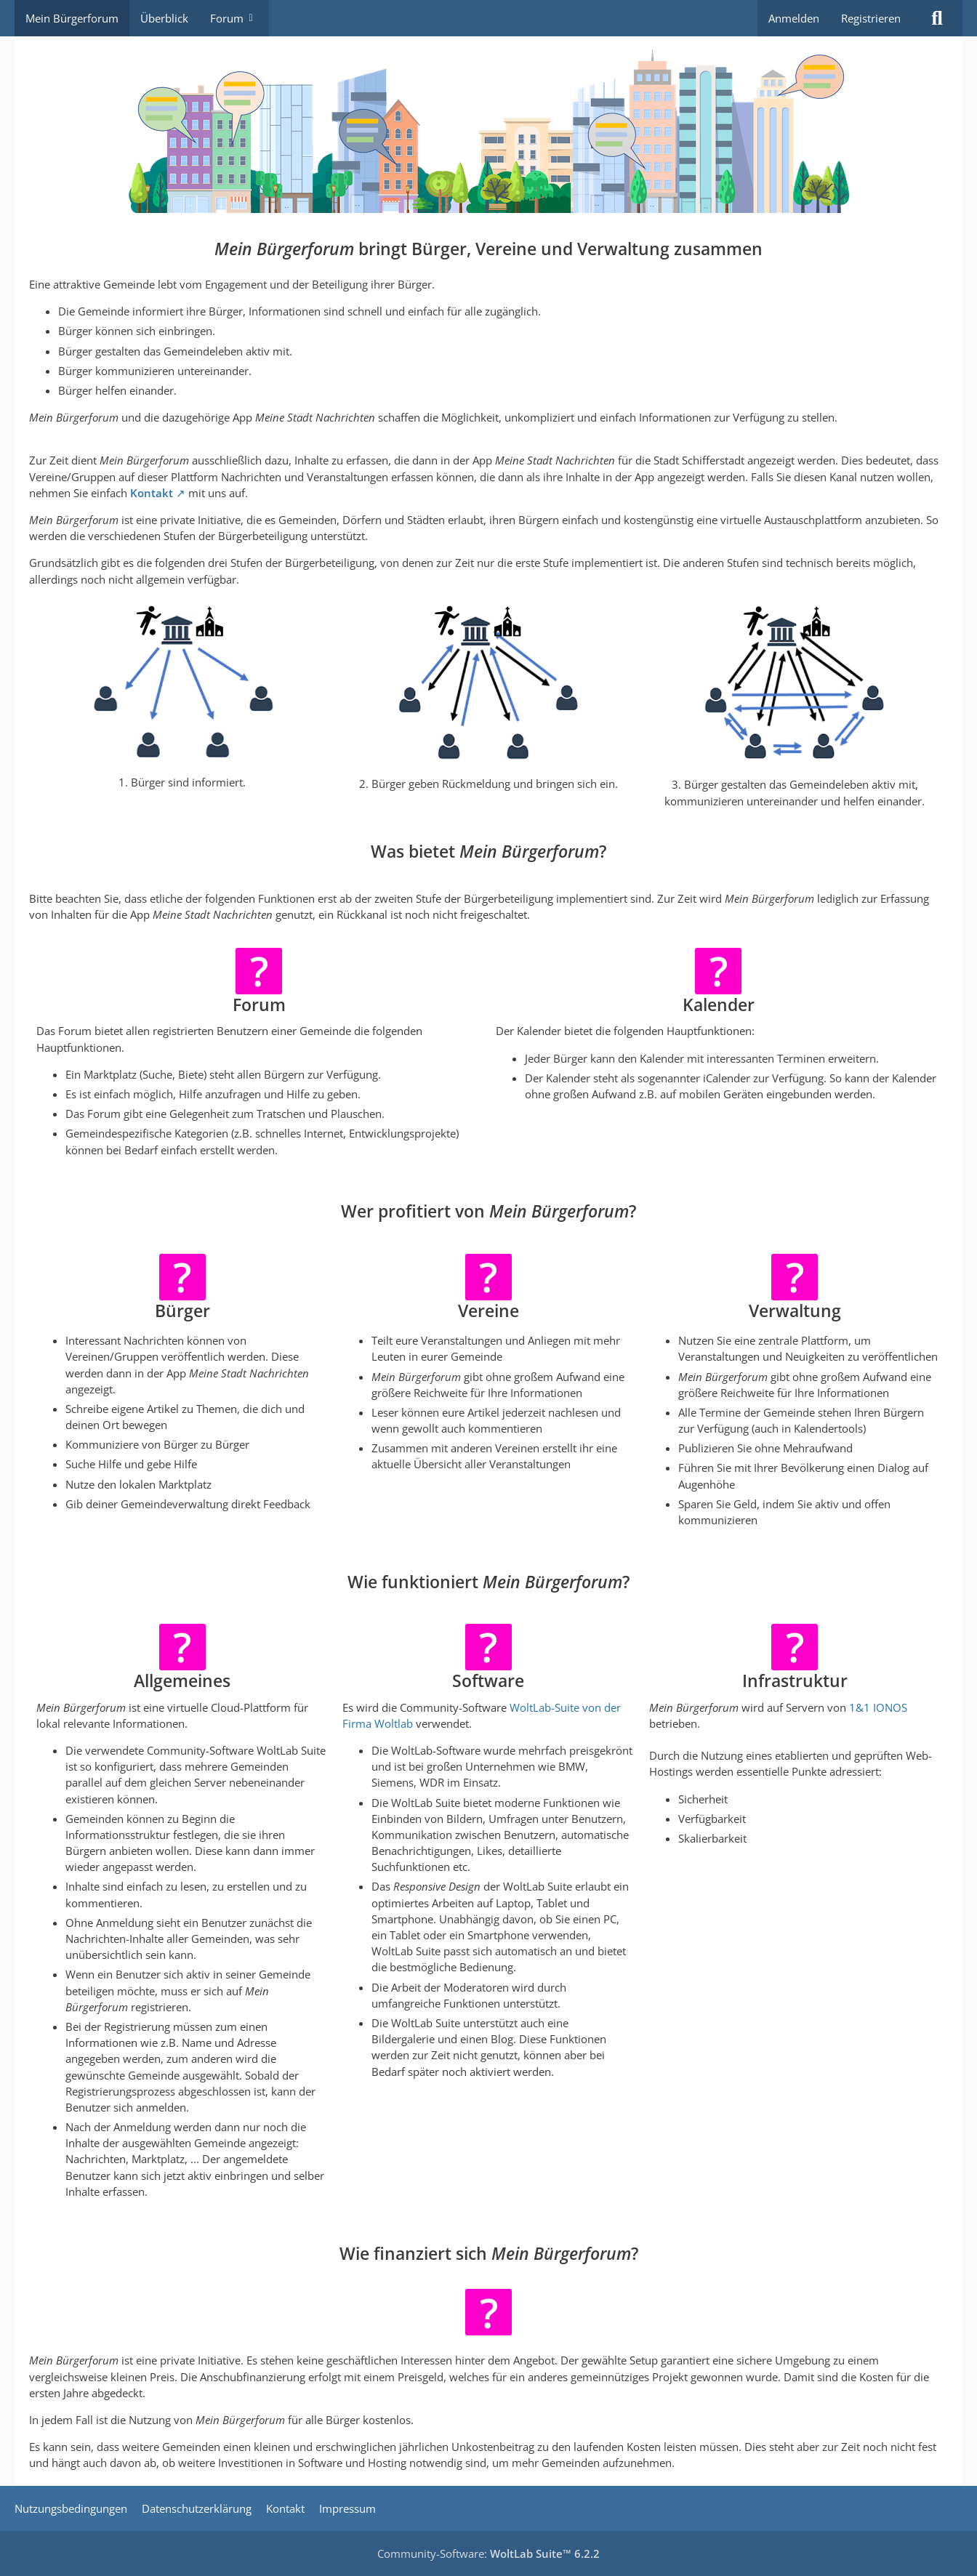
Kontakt (151, 493)
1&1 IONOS (878, 1707)
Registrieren (871, 18)
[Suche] (937, 18)
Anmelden (793, 18)
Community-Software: (488, 2553)
